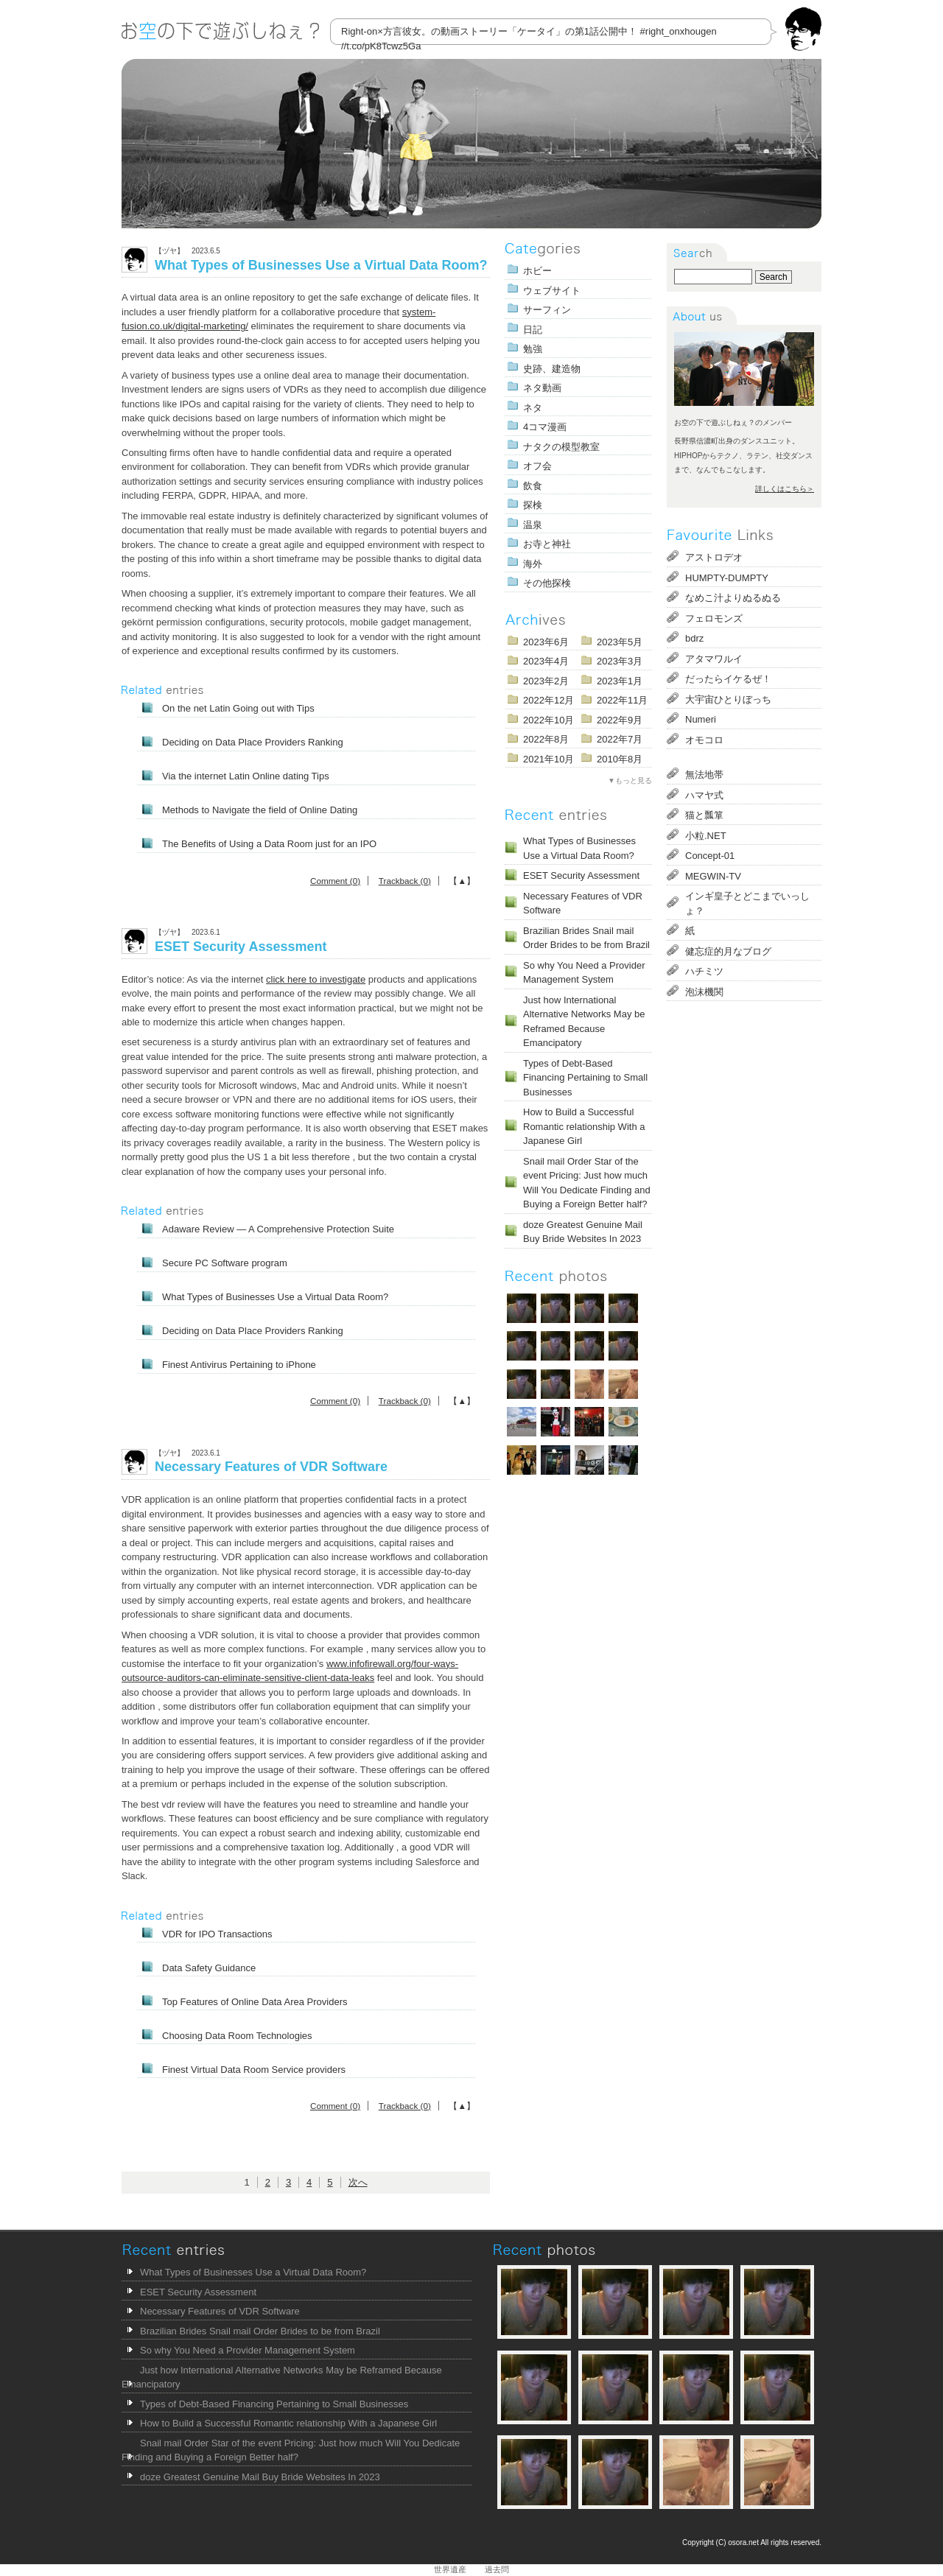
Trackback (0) (405, 880)
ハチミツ (704, 971)
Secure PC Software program (224, 1262)
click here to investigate (315, 979)
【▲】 (462, 880)
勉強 (532, 348)
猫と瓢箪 (704, 815)
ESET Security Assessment (240, 946)
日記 (532, 329)
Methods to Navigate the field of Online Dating (259, 809)
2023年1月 (619, 681)
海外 (532, 563)
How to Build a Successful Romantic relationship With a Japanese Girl (584, 1126)
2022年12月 (548, 700)
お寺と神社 (547, 544)
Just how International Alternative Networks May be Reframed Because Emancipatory (584, 1021)
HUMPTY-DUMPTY (726, 577)
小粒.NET (705, 835)
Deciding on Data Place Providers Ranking (252, 742)
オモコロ (704, 739)
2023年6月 (546, 641)
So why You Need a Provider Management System (584, 973)
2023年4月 (546, 661)
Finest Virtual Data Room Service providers (254, 2069)
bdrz (694, 638)
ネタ (532, 407)
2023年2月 (546, 681)
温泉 (532, 524)
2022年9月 (619, 720)
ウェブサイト (552, 290)
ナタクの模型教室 (561, 446)
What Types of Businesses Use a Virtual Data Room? (321, 265)
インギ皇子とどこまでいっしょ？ (747, 903)
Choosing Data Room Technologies (237, 2035)
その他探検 (547, 583)
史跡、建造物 (552, 368)
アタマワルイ (714, 658)
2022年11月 (622, 700)
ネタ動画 (542, 387)
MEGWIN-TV (713, 876)
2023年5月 (619, 641)
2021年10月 (548, 759)
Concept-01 (710, 855)
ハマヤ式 (704, 795)
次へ (358, 2182)
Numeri (700, 719)
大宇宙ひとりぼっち (728, 699)
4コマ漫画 (545, 426)
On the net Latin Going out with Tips (238, 708)
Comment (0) (335, 880)
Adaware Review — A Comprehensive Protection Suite (278, 1229)
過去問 (497, 2569)
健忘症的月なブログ (728, 951)
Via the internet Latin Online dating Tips (245, 776)
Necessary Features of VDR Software (271, 1466)
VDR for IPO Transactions (217, 1934)
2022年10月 (548, 720)
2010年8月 (619, 759)
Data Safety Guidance (209, 1967)
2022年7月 (619, 739)
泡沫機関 (704, 991)
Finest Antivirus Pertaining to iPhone (239, 1364)
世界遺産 (450, 2569)
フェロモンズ (714, 618)
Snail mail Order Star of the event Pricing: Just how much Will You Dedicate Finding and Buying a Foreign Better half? (587, 1183)
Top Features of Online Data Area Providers (254, 2001)
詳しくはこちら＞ (784, 489)
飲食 (532, 485)
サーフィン (547, 309)
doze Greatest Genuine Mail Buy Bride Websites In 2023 (582, 1232)
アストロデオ (714, 557)
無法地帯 (704, 774)
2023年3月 (619, 661)
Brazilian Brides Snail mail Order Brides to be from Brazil (586, 938)
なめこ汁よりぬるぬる (733, 597)
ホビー (537, 270)
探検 (532, 504)
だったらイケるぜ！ (728, 678)
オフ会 (537, 465)
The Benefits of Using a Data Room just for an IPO (269, 843)
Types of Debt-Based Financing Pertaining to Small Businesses (585, 1078)
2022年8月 (546, 739)
